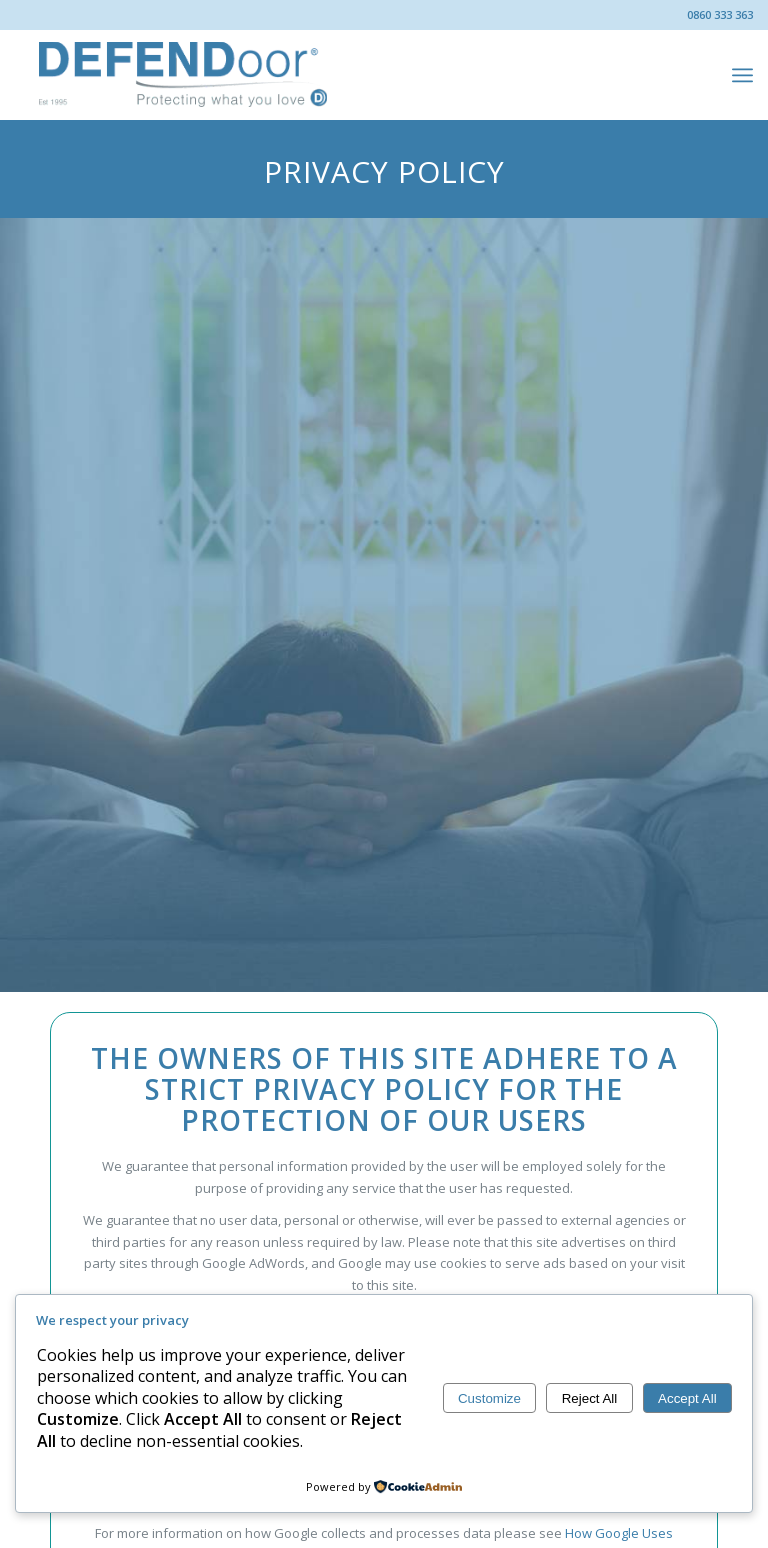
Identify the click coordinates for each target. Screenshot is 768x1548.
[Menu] (742, 75)
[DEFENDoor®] (184, 75)
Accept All (687, 1398)
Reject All (590, 1398)
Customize (489, 1398)
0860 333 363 (720, 14)
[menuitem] (742, 75)
